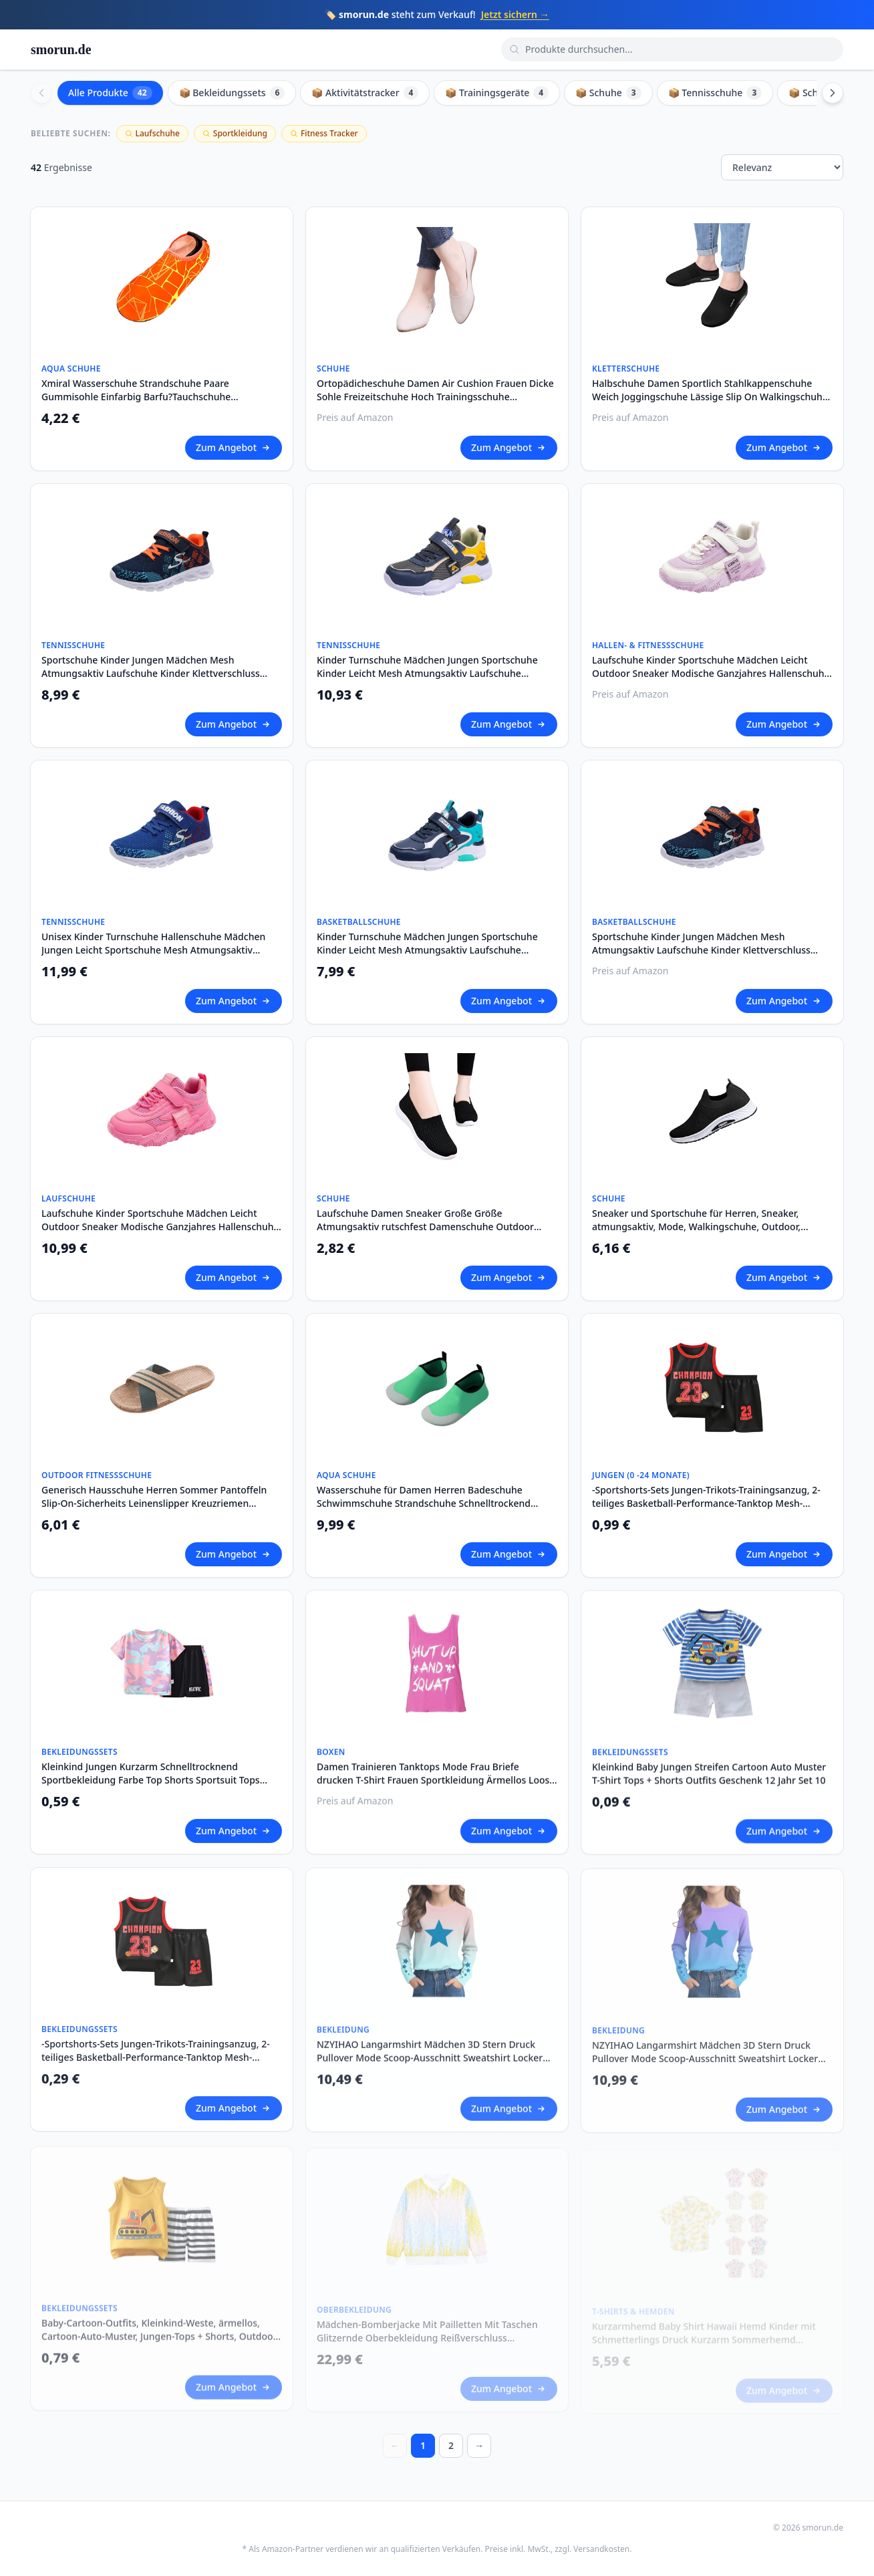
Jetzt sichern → (515, 14)
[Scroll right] (832, 93)
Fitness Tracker (324, 133)
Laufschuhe (152, 133)
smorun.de (61, 49)
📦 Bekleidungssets (232, 93)
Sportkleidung (234, 133)
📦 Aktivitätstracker (364, 93)
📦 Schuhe (608, 93)
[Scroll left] (41, 93)
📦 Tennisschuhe (715, 93)
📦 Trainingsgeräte (497, 93)
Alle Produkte (110, 93)
